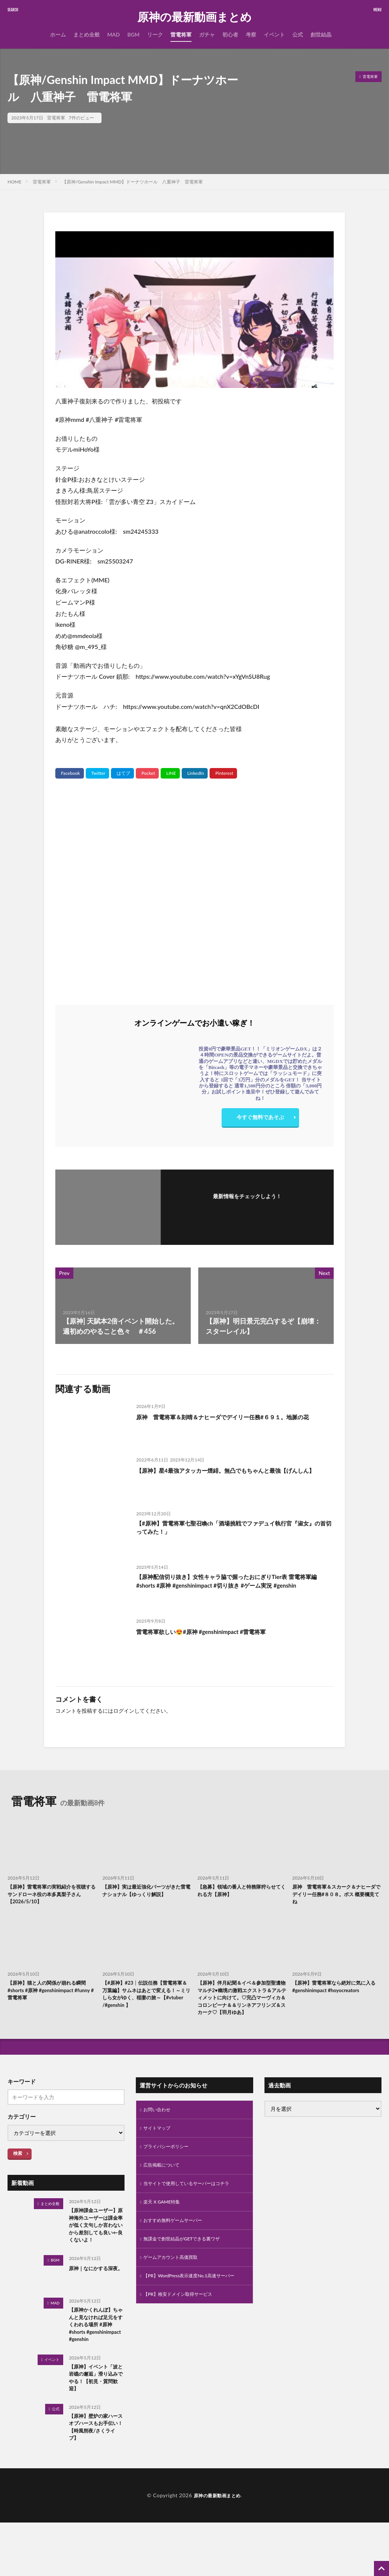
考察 (251, 34)
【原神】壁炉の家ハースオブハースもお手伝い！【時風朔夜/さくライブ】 (95, 2479)
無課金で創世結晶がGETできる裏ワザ (187, 2265)
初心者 (230, 34)
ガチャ (207, 34)
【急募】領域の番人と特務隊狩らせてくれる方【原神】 (240, 1892)
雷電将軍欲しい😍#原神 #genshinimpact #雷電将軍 (213, 1631)
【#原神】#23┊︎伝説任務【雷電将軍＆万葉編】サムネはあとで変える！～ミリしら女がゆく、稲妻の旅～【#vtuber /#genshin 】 (145, 2000)
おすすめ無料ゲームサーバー (177, 2245)
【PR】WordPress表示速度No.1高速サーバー (192, 2308)
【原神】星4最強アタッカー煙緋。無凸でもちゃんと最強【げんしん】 (233, 1475)
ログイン (123, 1710)
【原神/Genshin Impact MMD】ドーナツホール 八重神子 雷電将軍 (132, 182)
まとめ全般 (86, 34)
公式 (297, 34)
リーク (155, 34)
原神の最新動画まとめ (194, 17)
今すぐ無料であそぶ (260, 1119)
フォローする (247, 1206)
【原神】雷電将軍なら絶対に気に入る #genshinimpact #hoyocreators (334, 1995)
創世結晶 (320, 34)
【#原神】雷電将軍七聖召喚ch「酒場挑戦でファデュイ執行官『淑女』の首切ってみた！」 (229, 1529)
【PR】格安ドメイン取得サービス (183, 2332)
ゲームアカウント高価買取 (175, 2284)
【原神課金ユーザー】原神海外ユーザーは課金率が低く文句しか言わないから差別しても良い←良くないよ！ (94, 2250)
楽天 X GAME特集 (164, 2226)
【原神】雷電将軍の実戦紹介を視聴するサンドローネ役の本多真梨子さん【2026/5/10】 (50, 1896)
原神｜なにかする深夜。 (94, 2304)
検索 (17, 2170)
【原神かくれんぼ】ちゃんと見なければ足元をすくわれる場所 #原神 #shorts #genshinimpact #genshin (94, 2363)
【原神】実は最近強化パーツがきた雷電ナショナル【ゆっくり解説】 (144, 1896)
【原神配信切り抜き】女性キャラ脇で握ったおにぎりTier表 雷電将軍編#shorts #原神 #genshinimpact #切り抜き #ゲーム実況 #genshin (234, 1587)
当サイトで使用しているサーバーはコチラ (193, 2206)
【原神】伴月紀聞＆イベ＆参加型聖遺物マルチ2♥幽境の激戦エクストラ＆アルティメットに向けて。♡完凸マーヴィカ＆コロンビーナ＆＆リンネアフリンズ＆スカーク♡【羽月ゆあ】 (240, 2008)
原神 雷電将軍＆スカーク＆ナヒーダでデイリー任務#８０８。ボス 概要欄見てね (336, 1896)
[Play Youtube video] (194, 309)
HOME (14, 182)
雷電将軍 (180, 34)
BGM (133, 34)
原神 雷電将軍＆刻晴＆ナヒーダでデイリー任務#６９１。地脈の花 (233, 1421)
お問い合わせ (159, 2128)
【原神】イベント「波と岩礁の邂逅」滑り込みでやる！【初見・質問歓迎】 (94, 2426)
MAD (113, 34)
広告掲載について (164, 2187)
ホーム (58, 34)
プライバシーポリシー (169, 2167)
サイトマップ (159, 2147)
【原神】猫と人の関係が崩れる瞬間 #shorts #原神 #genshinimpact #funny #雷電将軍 (50, 1995)
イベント (274, 34)
